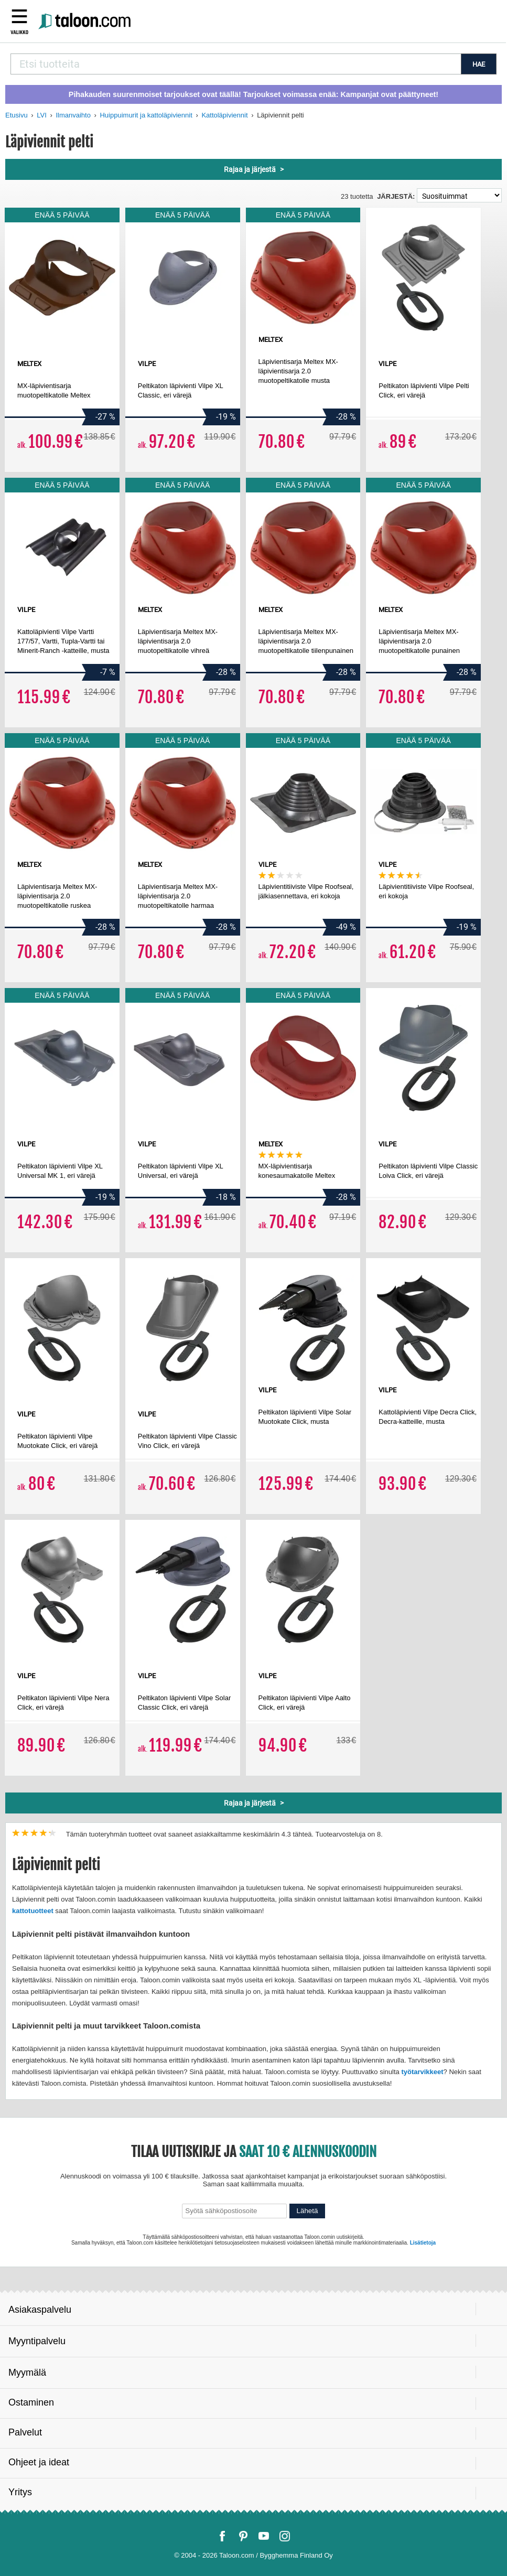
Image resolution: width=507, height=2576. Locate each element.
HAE (478, 64)
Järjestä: (396, 196)
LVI (42, 115)
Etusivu (16, 115)
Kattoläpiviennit (224, 115)
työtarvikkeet (422, 2072)
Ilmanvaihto (73, 115)
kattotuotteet (32, 1911)
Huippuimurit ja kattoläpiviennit (146, 115)
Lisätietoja (423, 2243)
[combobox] (235, 63)
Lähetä (307, 2211)
